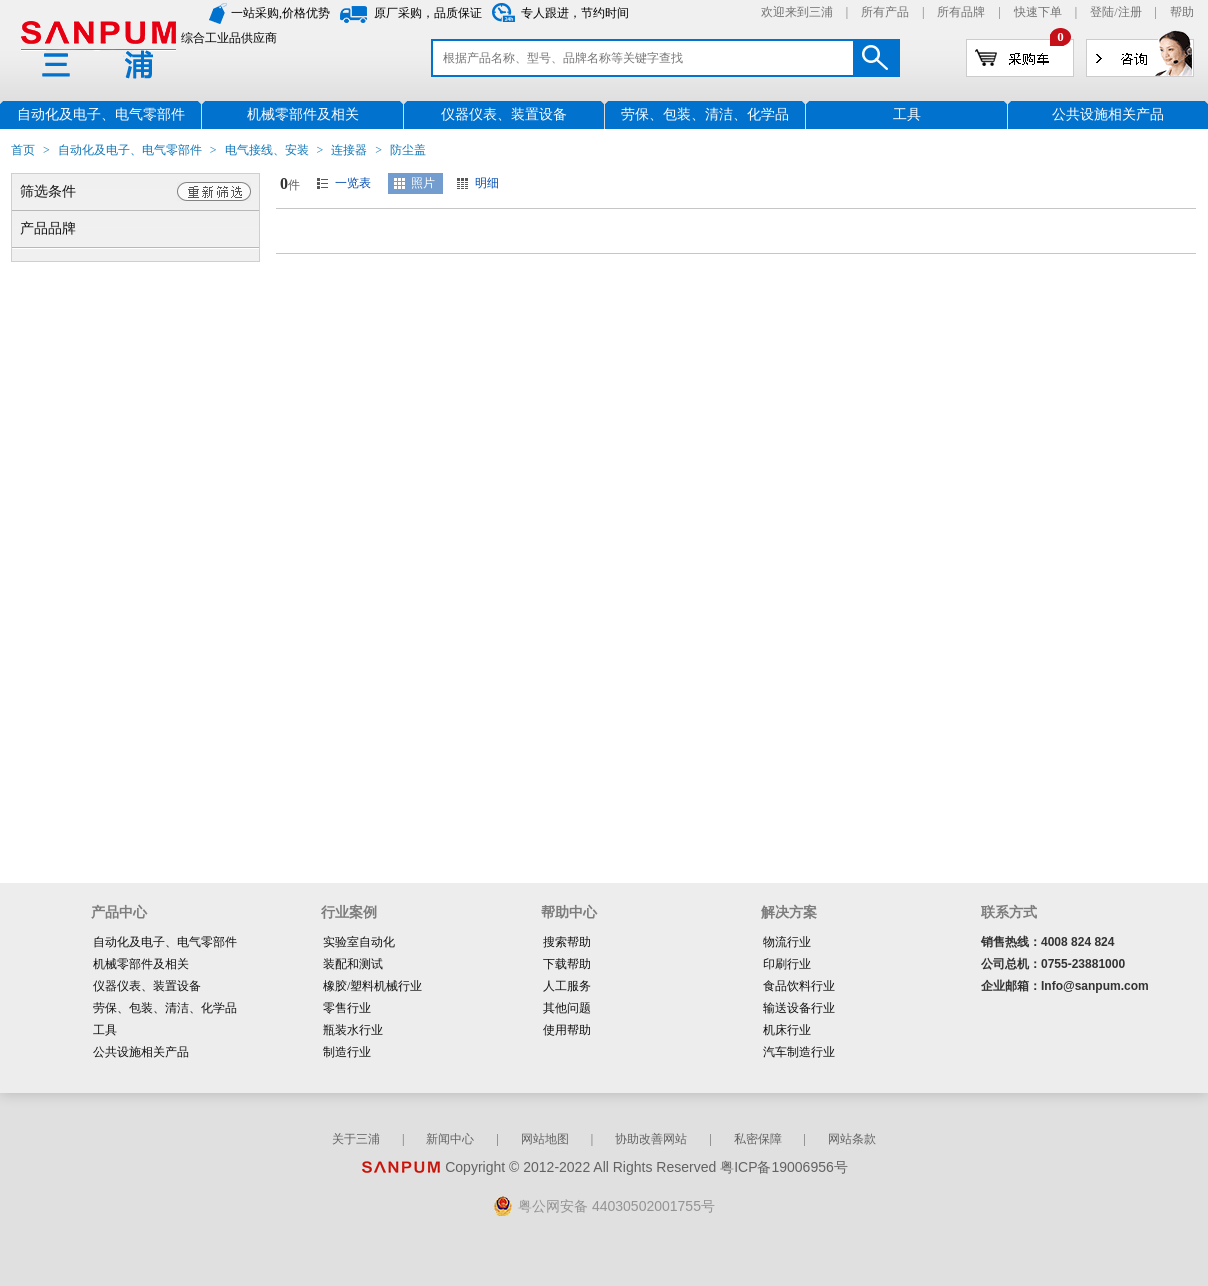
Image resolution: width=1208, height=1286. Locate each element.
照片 (423, 183)
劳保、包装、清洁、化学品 (165, 1008)
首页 (23, 150)
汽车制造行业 (799, 1052)
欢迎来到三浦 (797, 12)
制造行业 (347, 1052)
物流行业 (787, 942)
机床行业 (787, 1030)
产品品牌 (48, 228)
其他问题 (567, 1008)
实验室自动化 (359, 942)
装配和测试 (353, 964)
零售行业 (347, 1008)
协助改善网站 (651, 1139)
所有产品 (885, 12)
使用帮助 (567, 1030)
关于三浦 (356, 1139)
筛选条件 (48, 191)
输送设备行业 (799, 1008)
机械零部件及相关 (141, 964)
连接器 (349, 150)
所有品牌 (961, 12)
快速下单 (1038, 12)
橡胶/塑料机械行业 (372, 986)
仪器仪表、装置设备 (147, 986)
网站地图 (545, 1139)
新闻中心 (450, 1139)
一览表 (353, 183)
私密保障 (758, 1139)
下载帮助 (567, 964)
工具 (105, 1030)
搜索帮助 (567, 942)
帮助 (1182, 12)
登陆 (1102, 12)
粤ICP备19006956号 (784, 1167)
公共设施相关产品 (141, 1052)
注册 (1130, 12)
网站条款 (852, 1139)
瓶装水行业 (353, 1030)
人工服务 (567, 986)
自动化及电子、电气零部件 (130, 150)
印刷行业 (787, 964)
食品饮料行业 (799, 986)
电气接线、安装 (267, 150)
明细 (487, 183)
